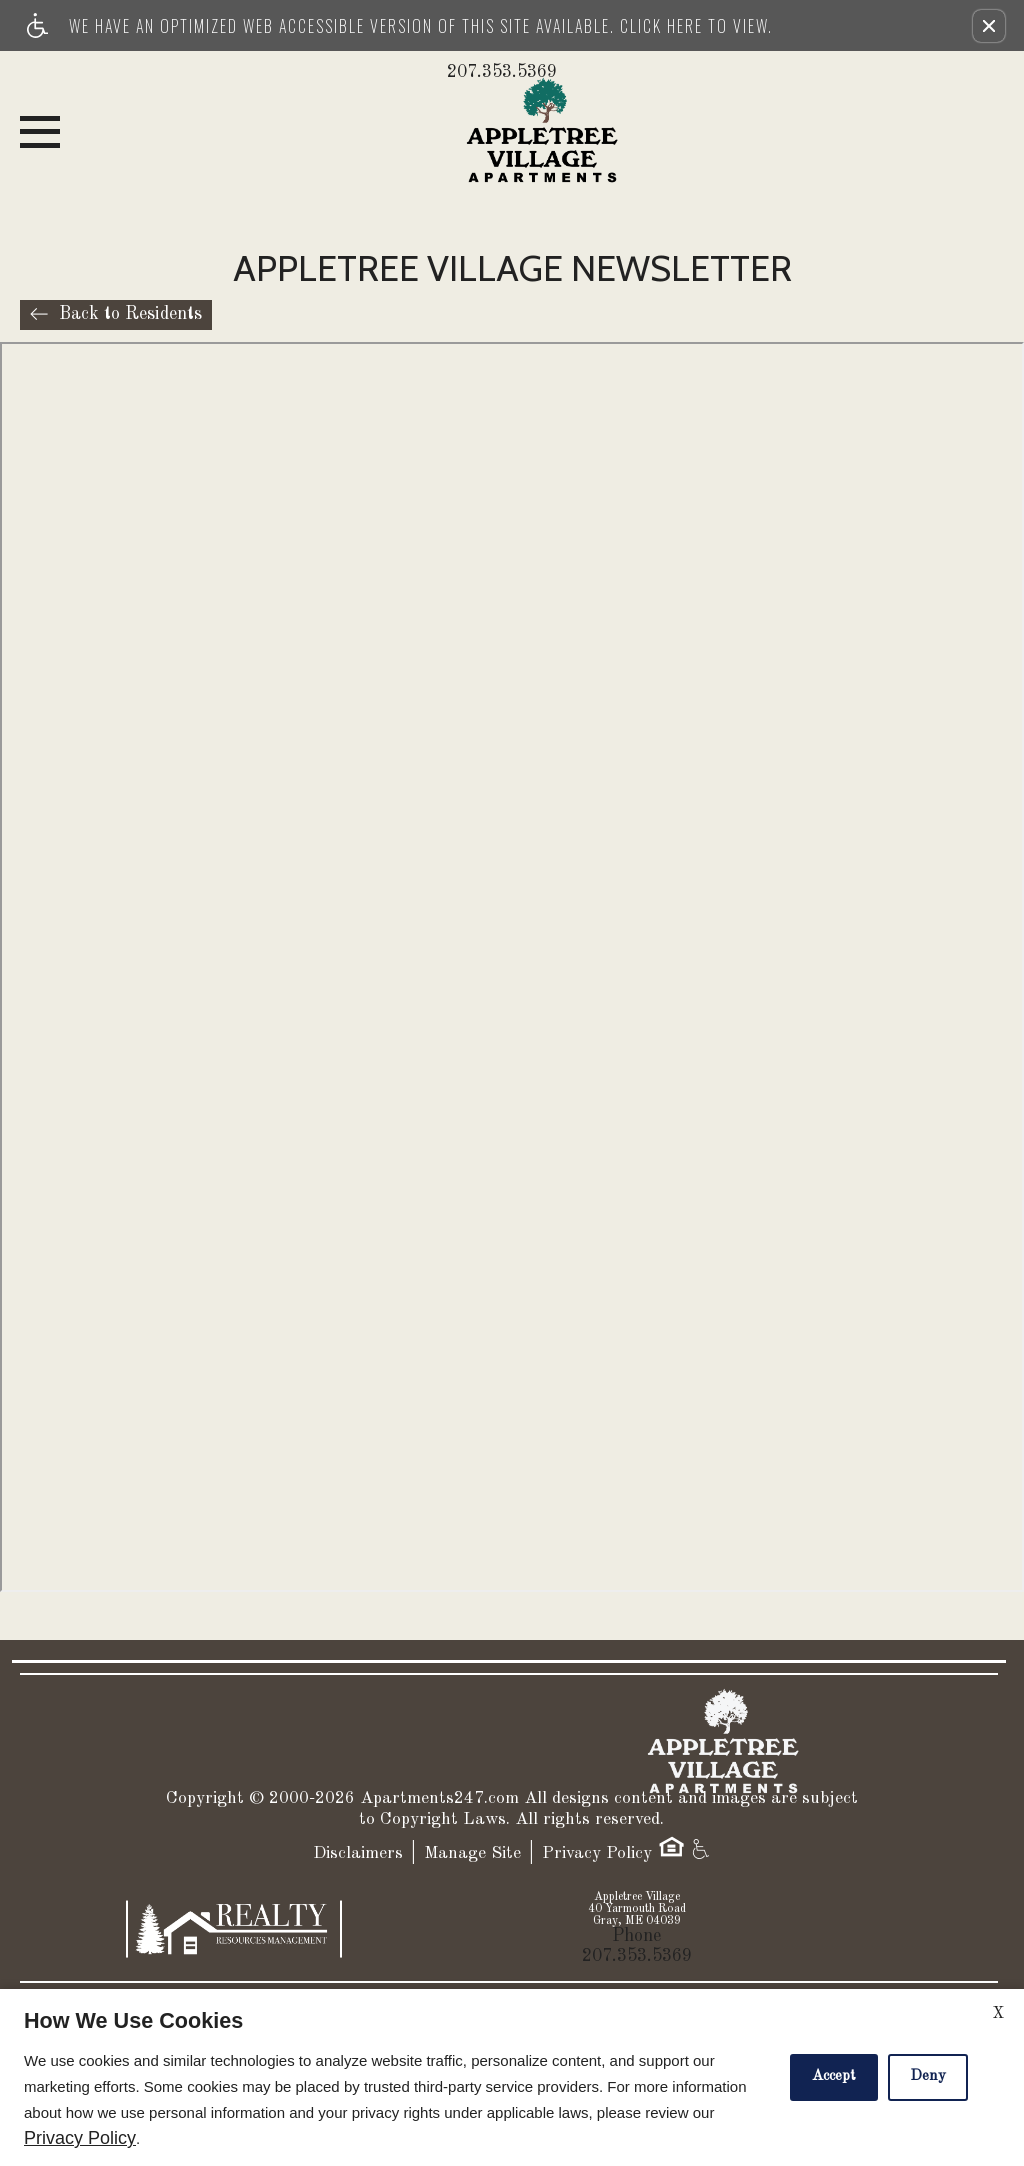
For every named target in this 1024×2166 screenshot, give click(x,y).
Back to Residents (130, 314)
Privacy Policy (597, 1853)
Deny (928, 2076)
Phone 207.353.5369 (637, 1946)
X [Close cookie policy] (998, 2014)
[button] (989, 26)
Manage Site (472, 1853)
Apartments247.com (439, 1798)
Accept (834, 2076)
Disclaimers (358, 1853)
